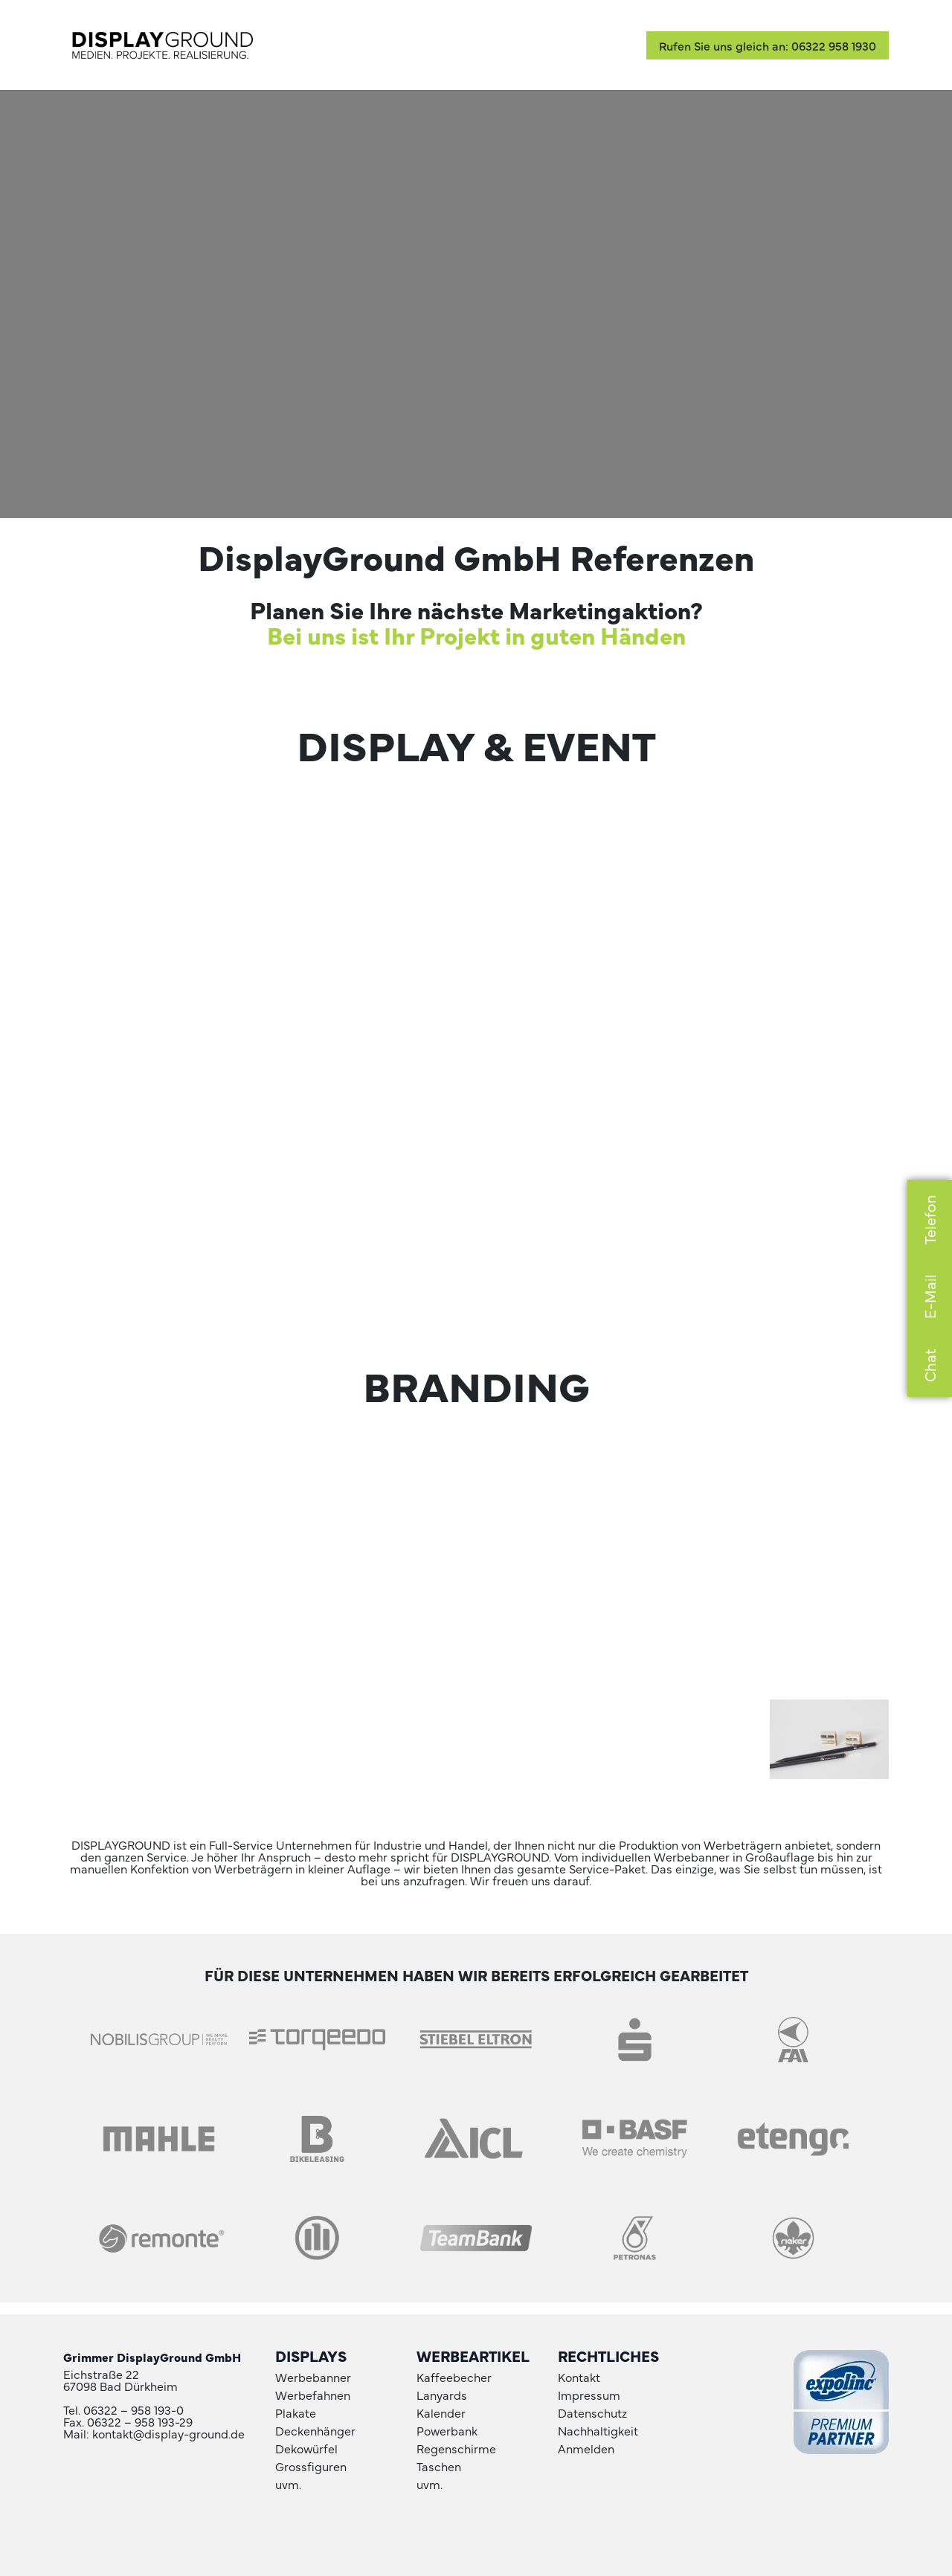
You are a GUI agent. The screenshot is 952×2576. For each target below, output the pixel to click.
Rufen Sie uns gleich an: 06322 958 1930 (767, 45)
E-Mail (929, 1296)
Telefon (929, 1220)
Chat (929, 1365)
